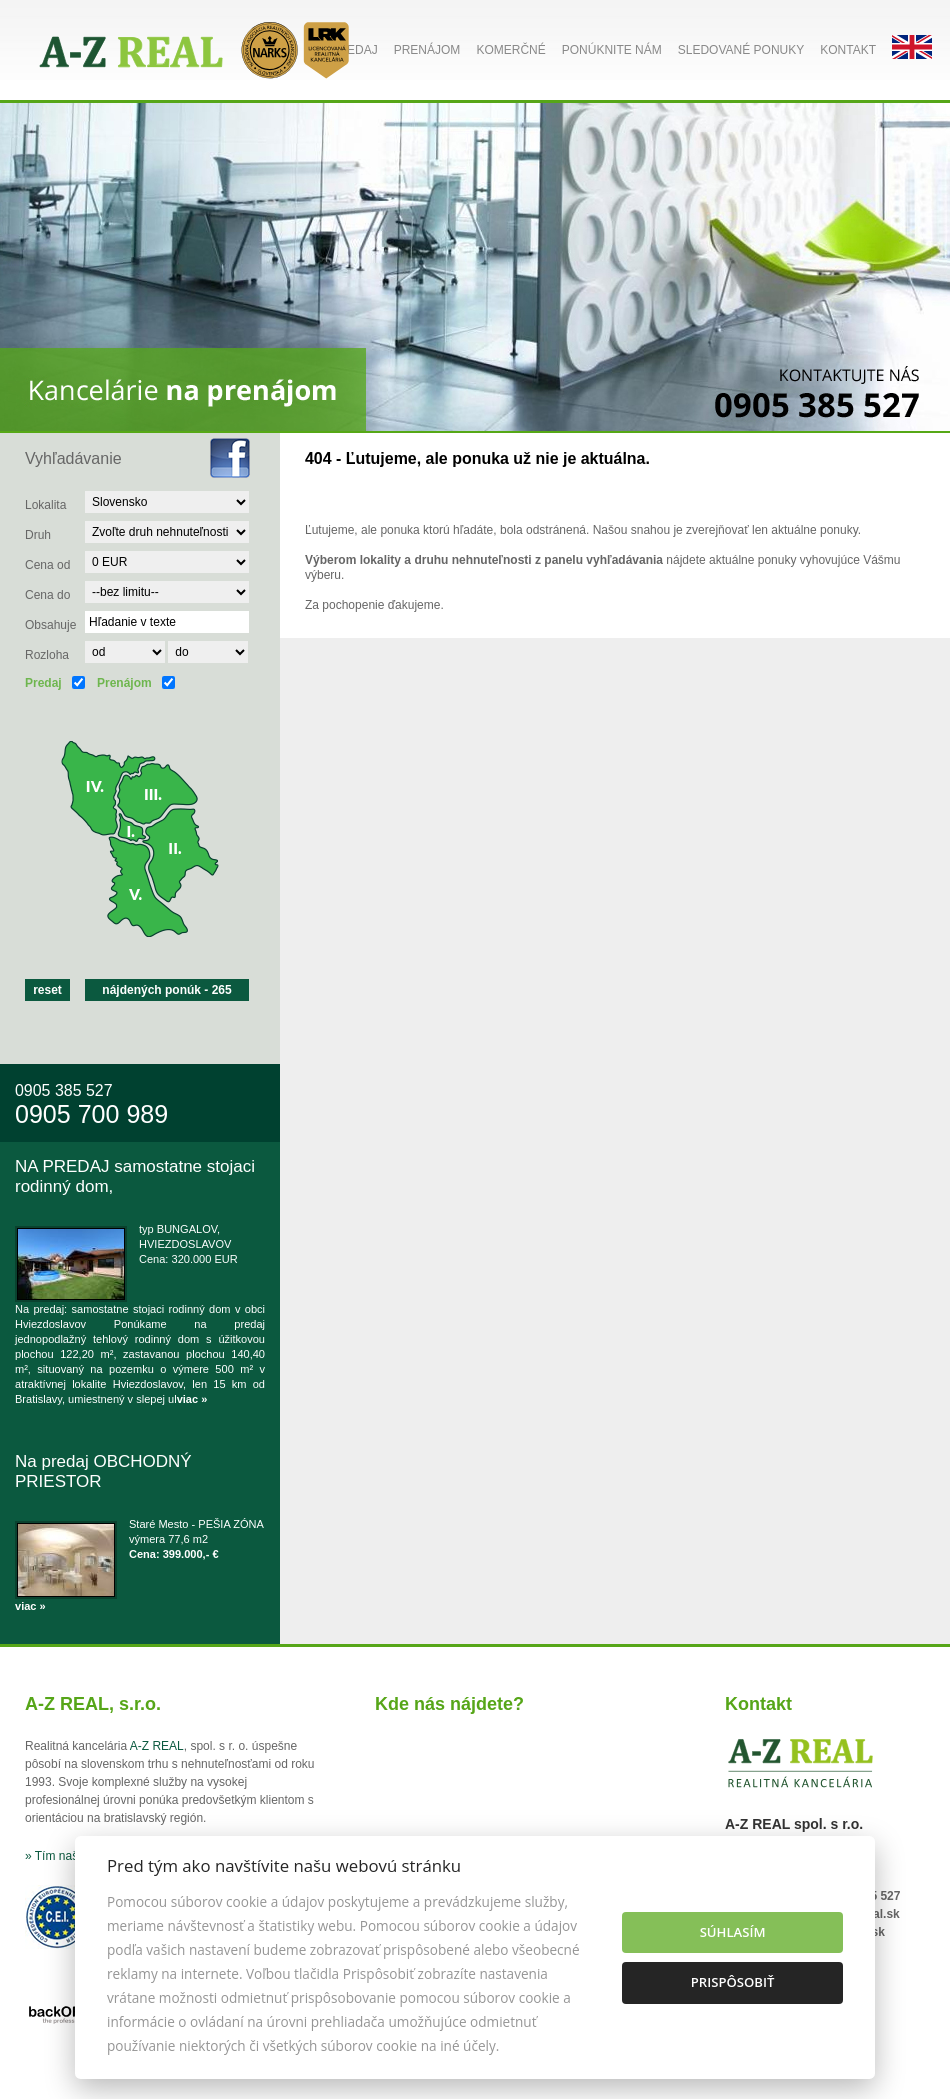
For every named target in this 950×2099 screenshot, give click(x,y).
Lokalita (45, 505)
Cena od (47, 565)
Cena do (47, 595)
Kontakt (848, 50)
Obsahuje (50, 625)
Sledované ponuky (741, 50)
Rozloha (47, 655)
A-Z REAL (157, 1746)
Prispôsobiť (733, 1982)
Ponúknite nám (612, 50)
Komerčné (510, 50)
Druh (38, 535)
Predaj (353, 50)
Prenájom (427, 50)
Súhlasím (733, 1932)
